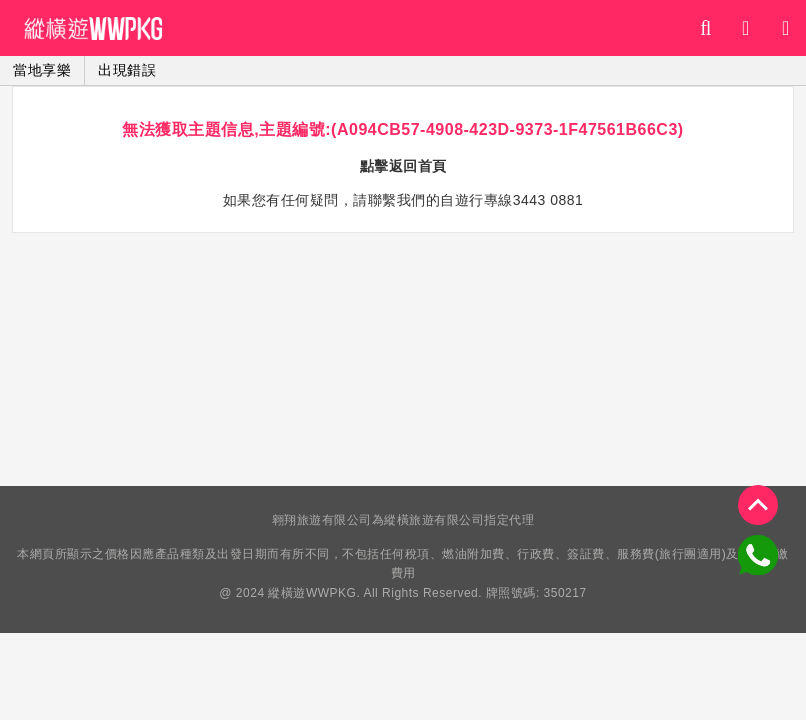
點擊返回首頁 (403, 166)
